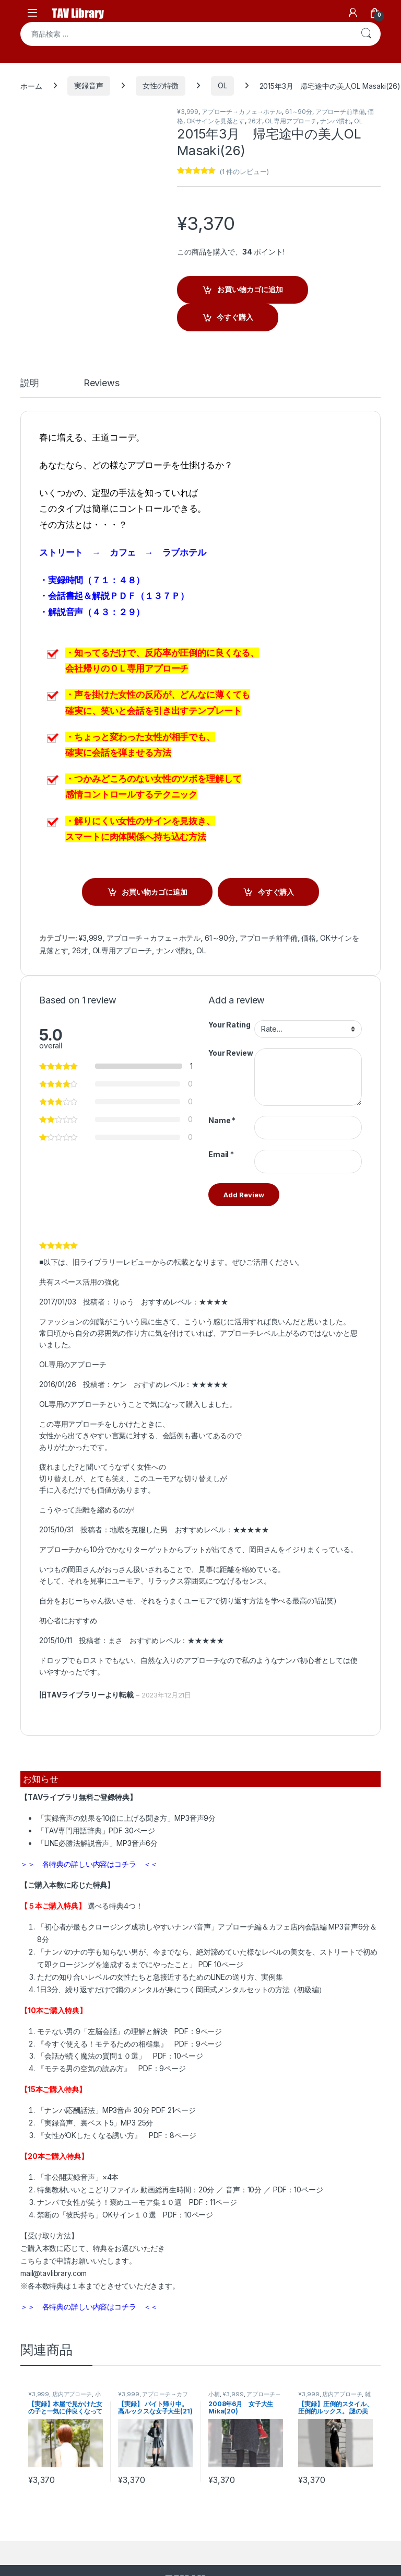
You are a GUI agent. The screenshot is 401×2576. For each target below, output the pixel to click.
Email (221, 1154)
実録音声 (88, 85)
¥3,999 (187, 111)
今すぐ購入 (235, 317)
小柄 (214, 2394)
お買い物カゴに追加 (250, 289)
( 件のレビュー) (244, 171)
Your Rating (229, 1024)
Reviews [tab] (102, 383)
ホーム (31, 85)
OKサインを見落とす (215, 121)
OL (222, 85)
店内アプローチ (72, 2394)
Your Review (230, 1052)
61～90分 (298, 111)
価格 (308, 937)
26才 (255, 121)
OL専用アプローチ (291, 121)
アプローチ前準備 (340, 111)
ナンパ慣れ (335, 121)
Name (221, 1120)
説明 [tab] (29, 383)
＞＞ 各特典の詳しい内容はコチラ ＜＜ (89, 1863)
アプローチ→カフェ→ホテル (242, 111)
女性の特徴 (161, 85)
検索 (366, 34)
